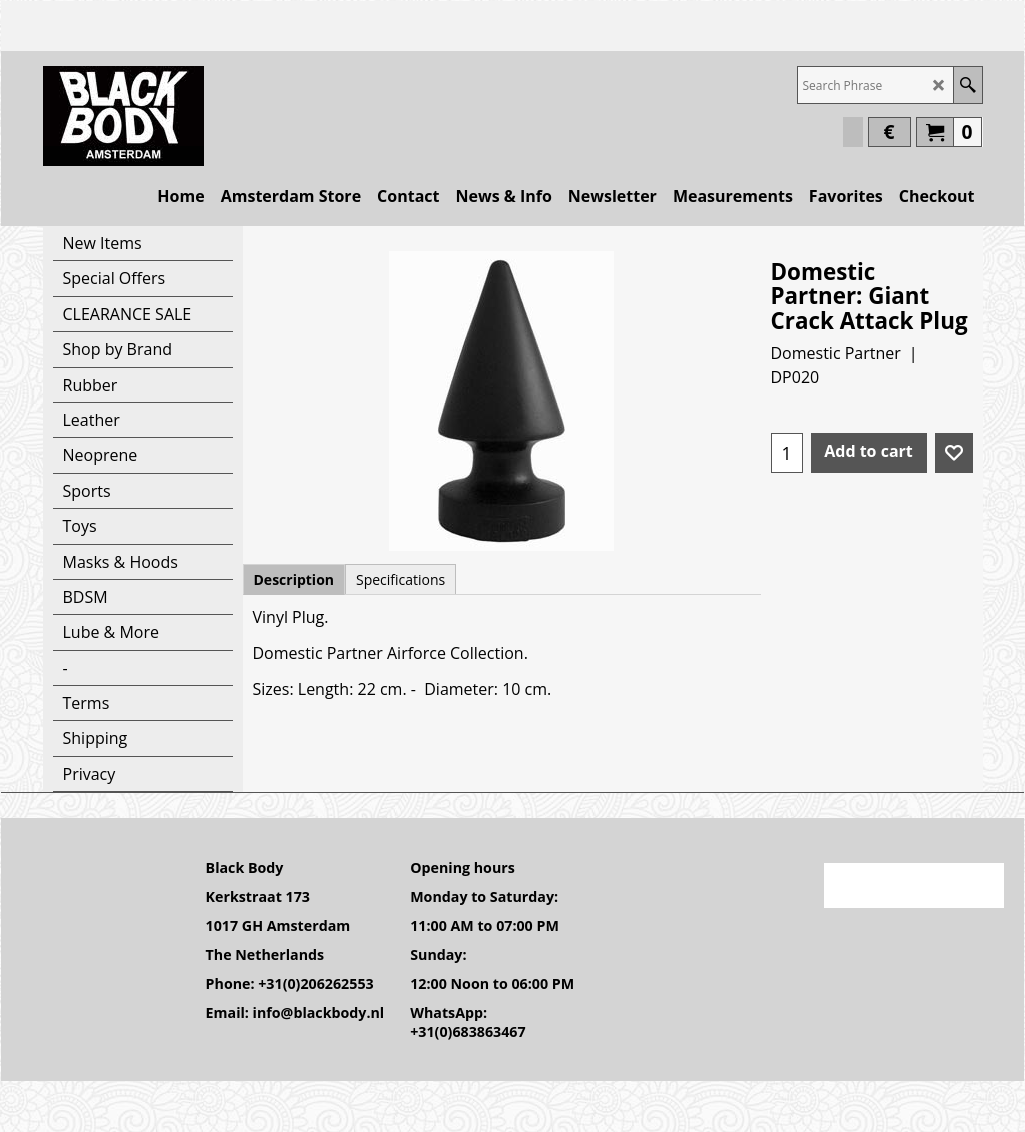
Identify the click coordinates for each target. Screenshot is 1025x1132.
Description (294, 579)
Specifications (400, 579)
